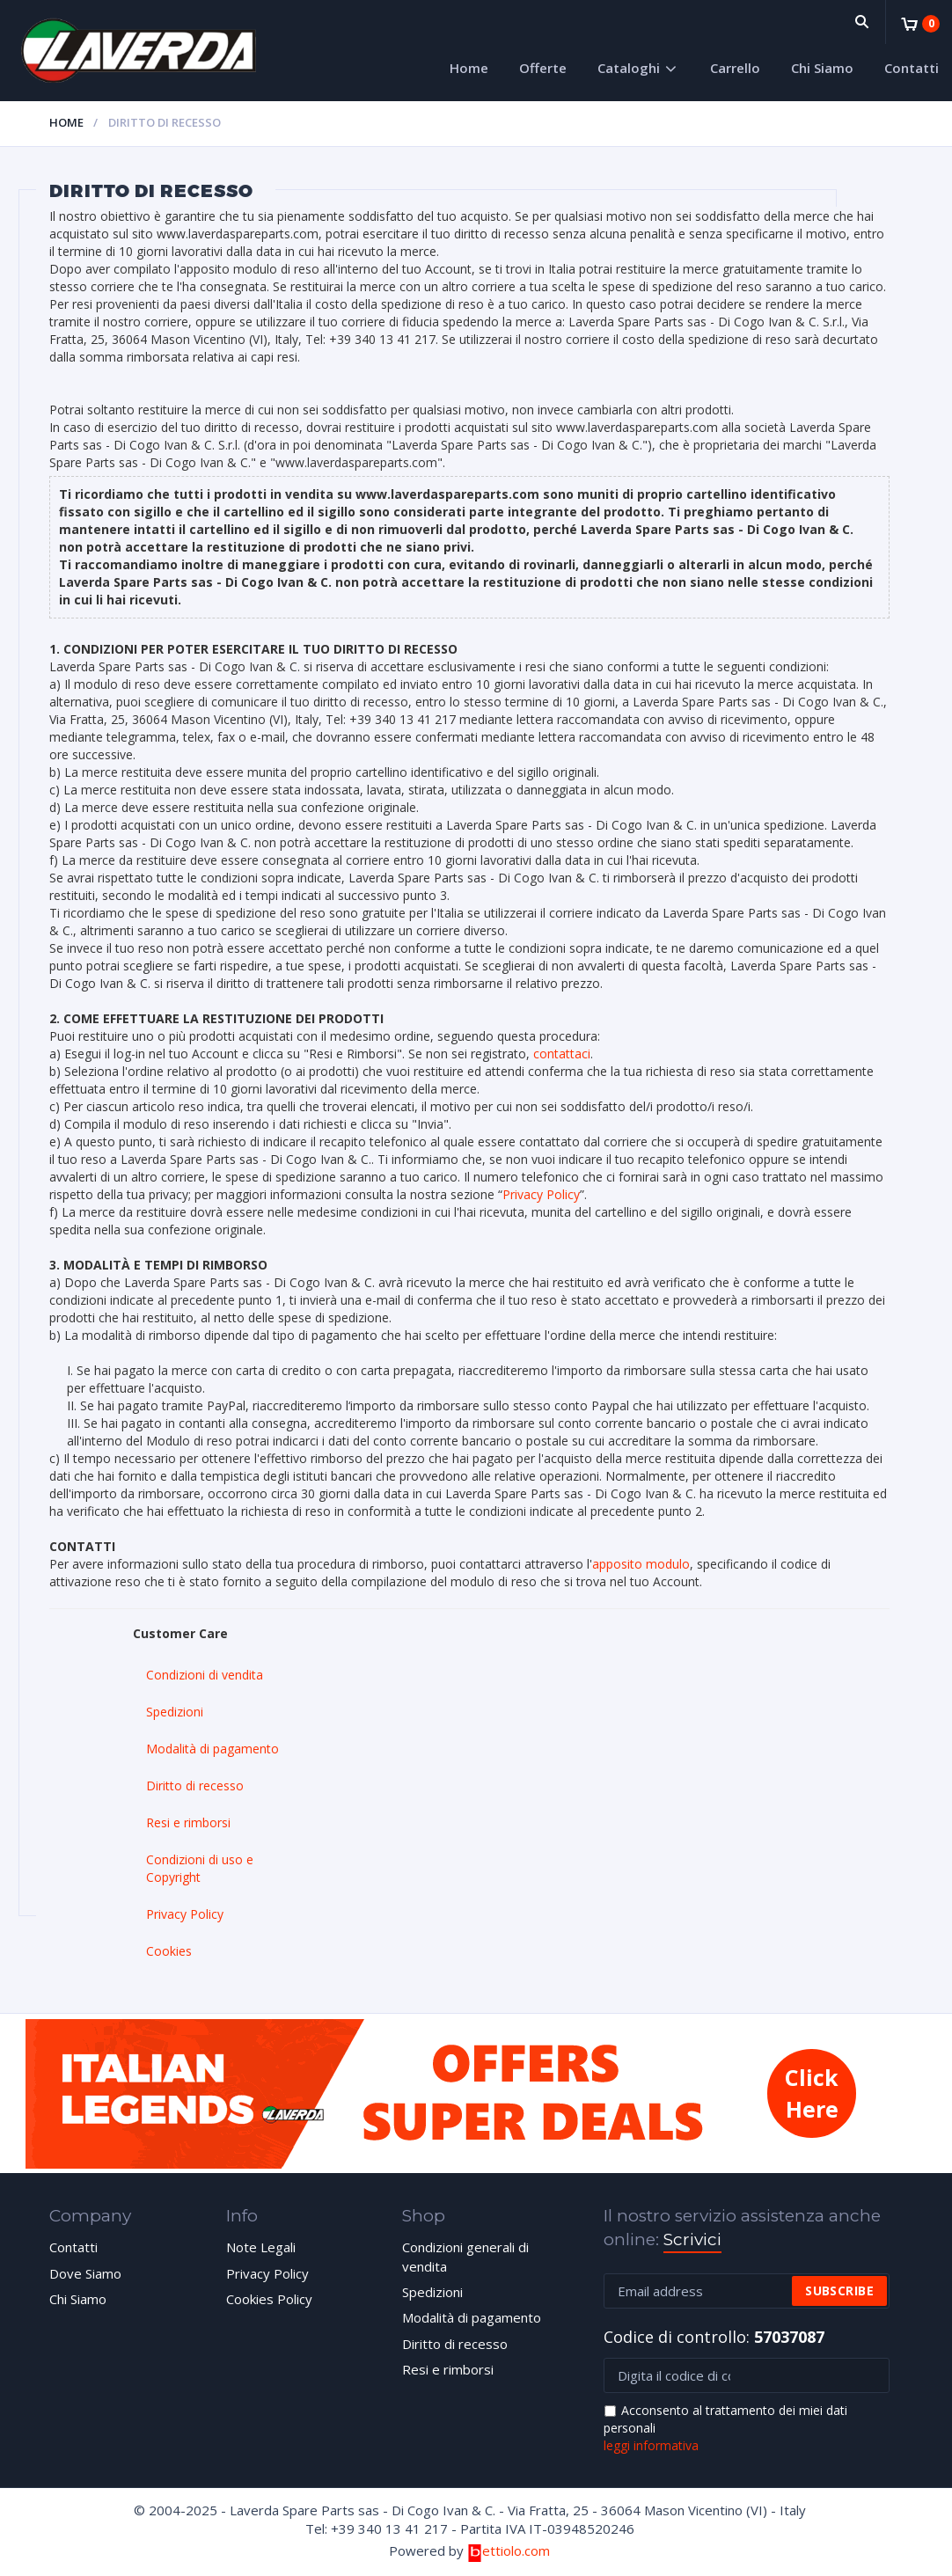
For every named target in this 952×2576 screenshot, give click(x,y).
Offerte (543, 68)
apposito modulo (641, 1563)
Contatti (911, 68)
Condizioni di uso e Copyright (199, 1868)
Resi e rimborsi (188, 1822)
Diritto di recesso (195, 1785)
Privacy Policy (541, 1194)
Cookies (169, 1951)
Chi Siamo (822, 68)
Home (469, 68)
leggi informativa (651, 2445)
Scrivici (692, 2239)
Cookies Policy (269, 2299)
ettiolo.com (508, 2550)
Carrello (735, 68)
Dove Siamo (85, 2273)
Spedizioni (174, 1711)
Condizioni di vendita (204, 1674)
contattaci (561, 1053)
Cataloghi (628, 68)
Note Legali (261, 2247)
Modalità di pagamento (212, 1748)
